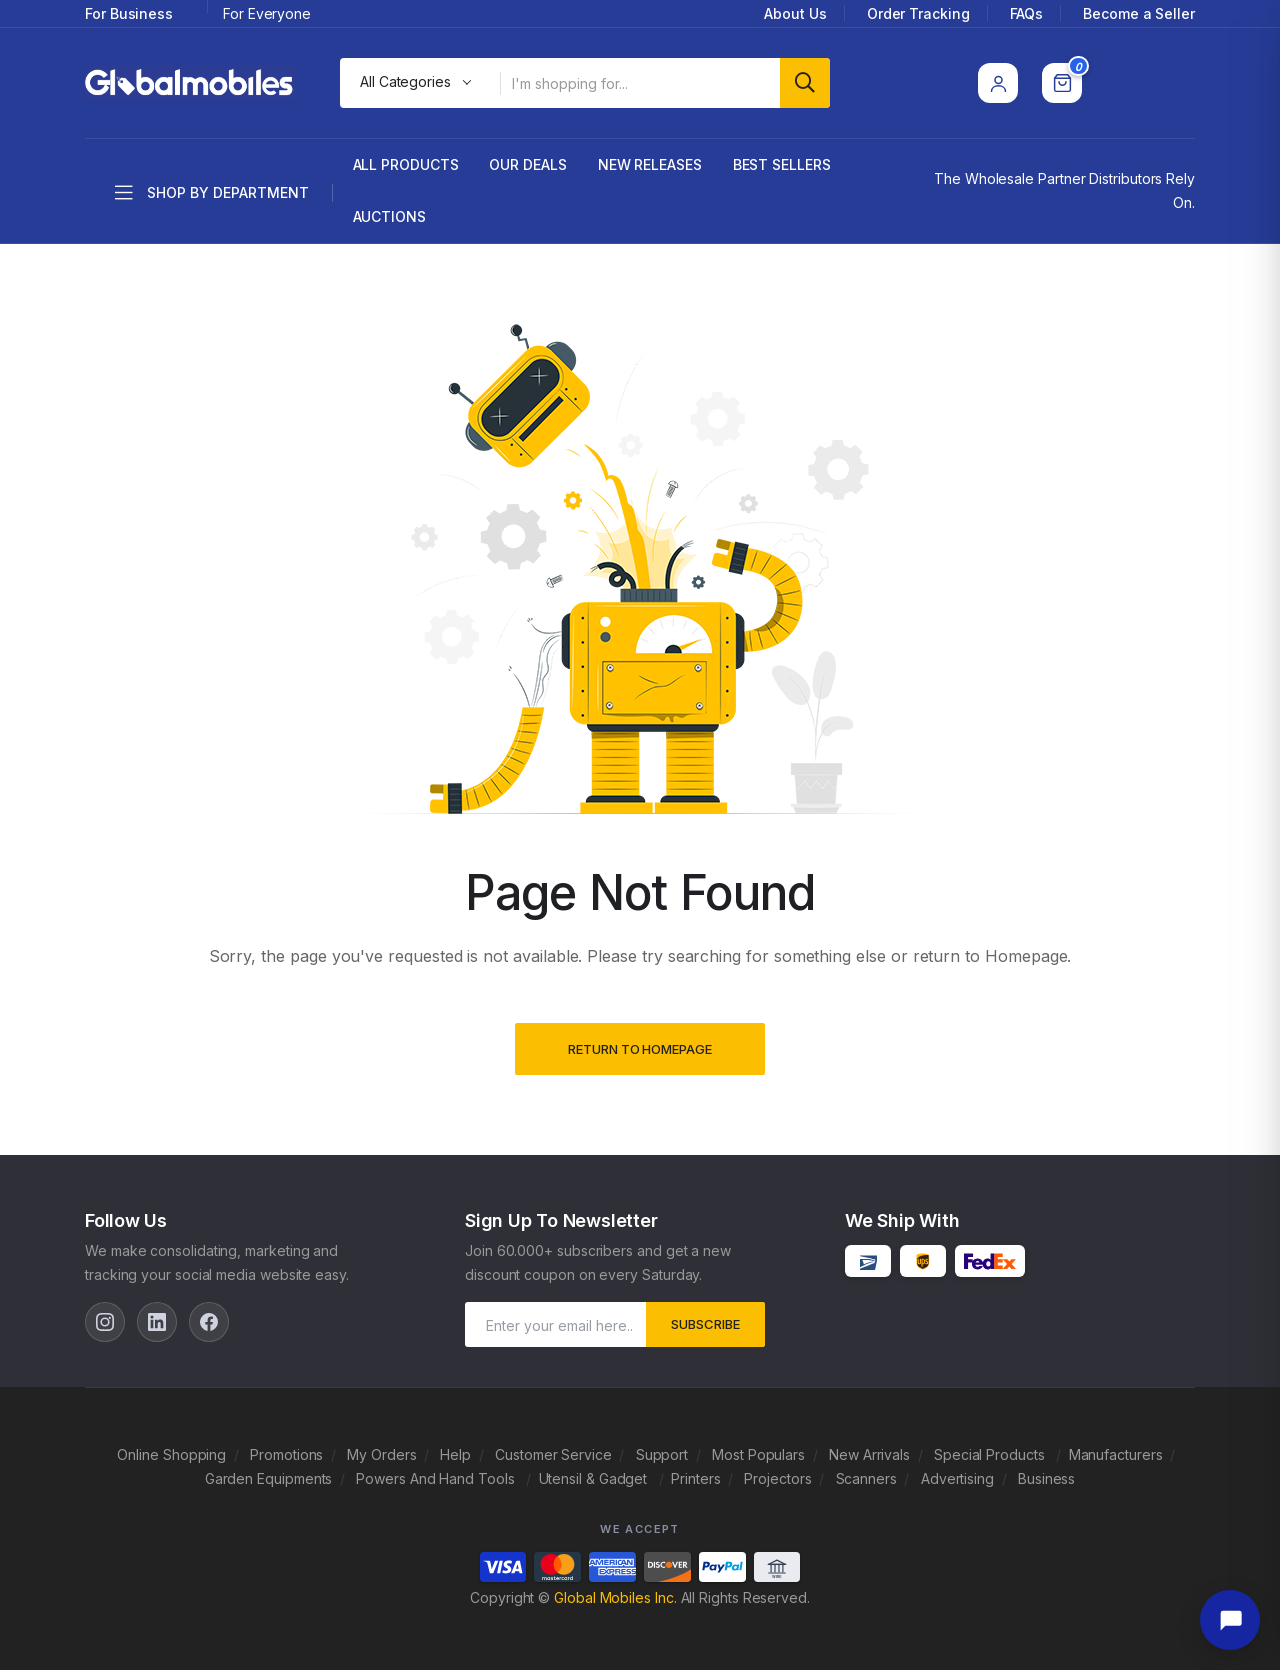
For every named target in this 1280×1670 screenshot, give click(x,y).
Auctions (389, 216)
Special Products (991, 1454)
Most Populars (758, 1454)
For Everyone (267, 13)
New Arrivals (869, 1454)
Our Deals (527, 164)
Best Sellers (782, 164)
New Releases (650, 164)
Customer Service (553, 1454)
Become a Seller (1139, 13)
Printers (695, 1478)
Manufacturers (1116, 1454)
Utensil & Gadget (595, 1478)
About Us (795, 13)
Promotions (286, 1454)
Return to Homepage (640, 1049)
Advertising (957, 1478)
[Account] (998, 83)
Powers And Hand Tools (437, 1478)
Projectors (777, 1478)
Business (1046, 1478)
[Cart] (1062, 83)
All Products (406, 164)
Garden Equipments (269, 1478)
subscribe (705, 1324)
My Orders (381, 1454)
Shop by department (212, 193)
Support (662, 1454)
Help (455, 1454)
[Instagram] (105, 1322)
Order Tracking (918, 13)
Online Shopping (171, 1454)
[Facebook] (209, 1322)
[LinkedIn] (157, 1322)
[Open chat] (1230, 1620)
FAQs (1027, 13)
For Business (129, 13)
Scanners (866, 1478)
